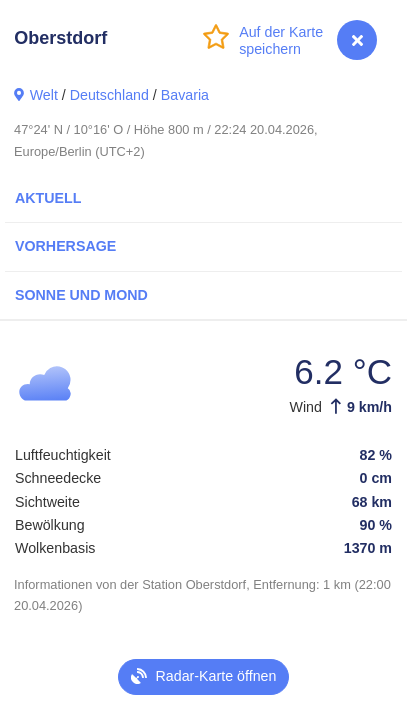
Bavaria (185, 95)
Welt (44, 95)
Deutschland (109, 95)
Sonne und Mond (81, 295)
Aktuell (48, 198)
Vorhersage (65, 246)
